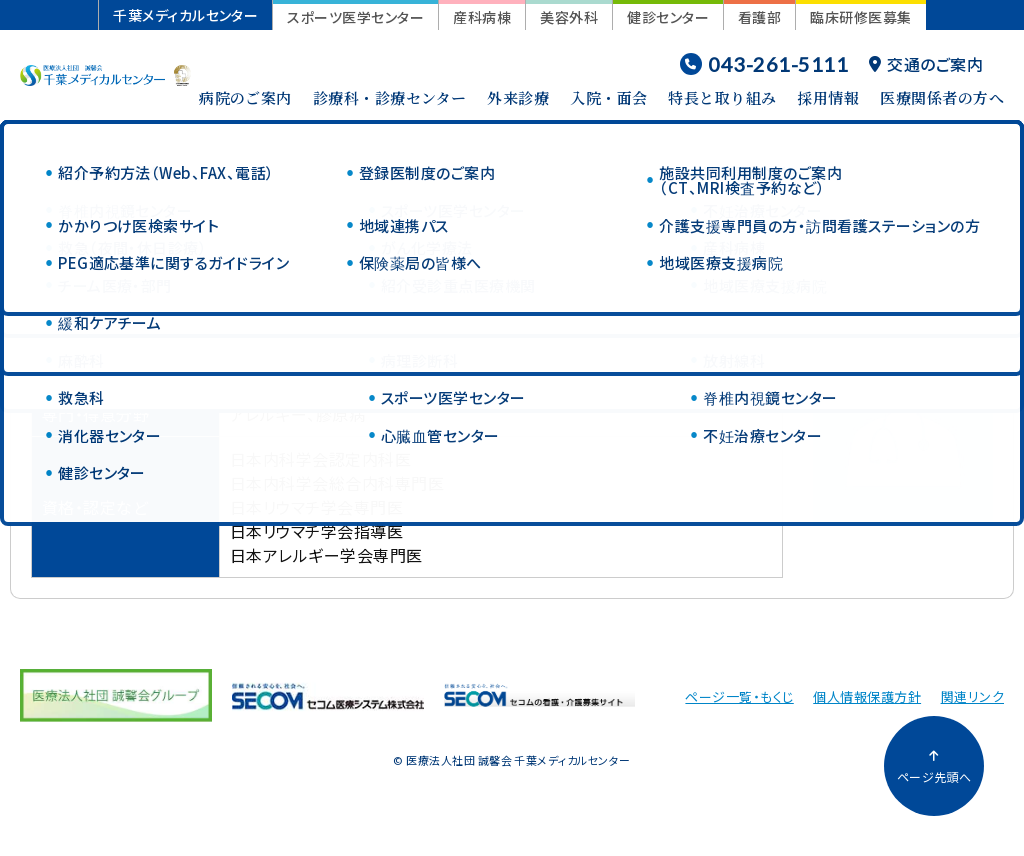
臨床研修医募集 (860, 17)
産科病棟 (482, 17)
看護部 (759, 17)
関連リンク (972, 696)
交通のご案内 (926, 64)
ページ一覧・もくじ (739, 696)
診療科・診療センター (390, 97)
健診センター (668, 17)
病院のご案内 (245, 97)
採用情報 (828, 97)
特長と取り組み (722, 97)
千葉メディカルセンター (185, 15)
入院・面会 (608, 97)
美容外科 (569, 17)
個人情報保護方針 (867, 696)
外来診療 (518, 97)
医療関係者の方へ (942, 97)
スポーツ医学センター (355, 17)
